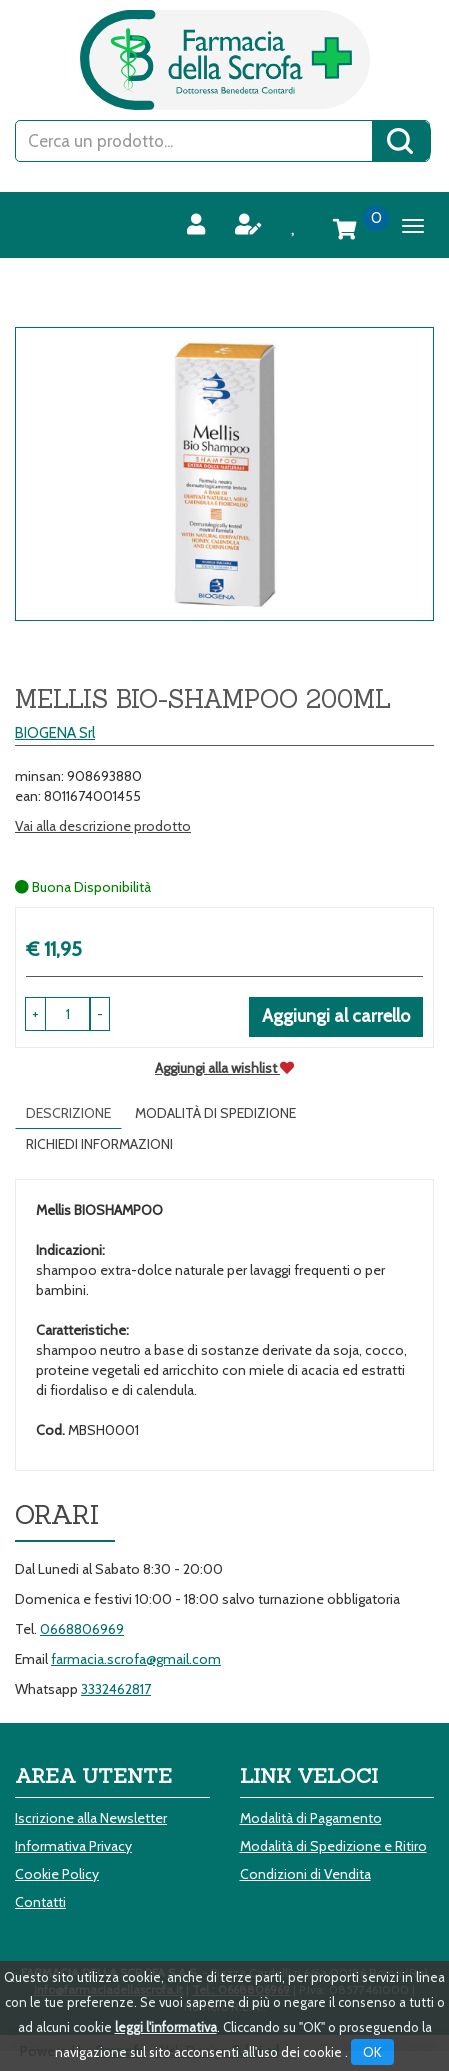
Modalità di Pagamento (311, 1818)
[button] (100, 1014)
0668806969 (82, 1629)
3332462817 (116, 1689)
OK (372, 2052)
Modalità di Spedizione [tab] (215, 1113)
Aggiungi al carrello (336, 1016)
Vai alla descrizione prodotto (103, 826)
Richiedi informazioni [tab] (99, 1144)
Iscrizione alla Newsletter (91, 1818)
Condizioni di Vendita (305, 1874)
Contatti (40, 1902)
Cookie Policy (57, 1874)
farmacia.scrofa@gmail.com (136, 1659)
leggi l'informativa (166, 2027)
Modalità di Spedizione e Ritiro (333, 1846)
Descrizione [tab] (68, 1113)
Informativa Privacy (73, 1846)
